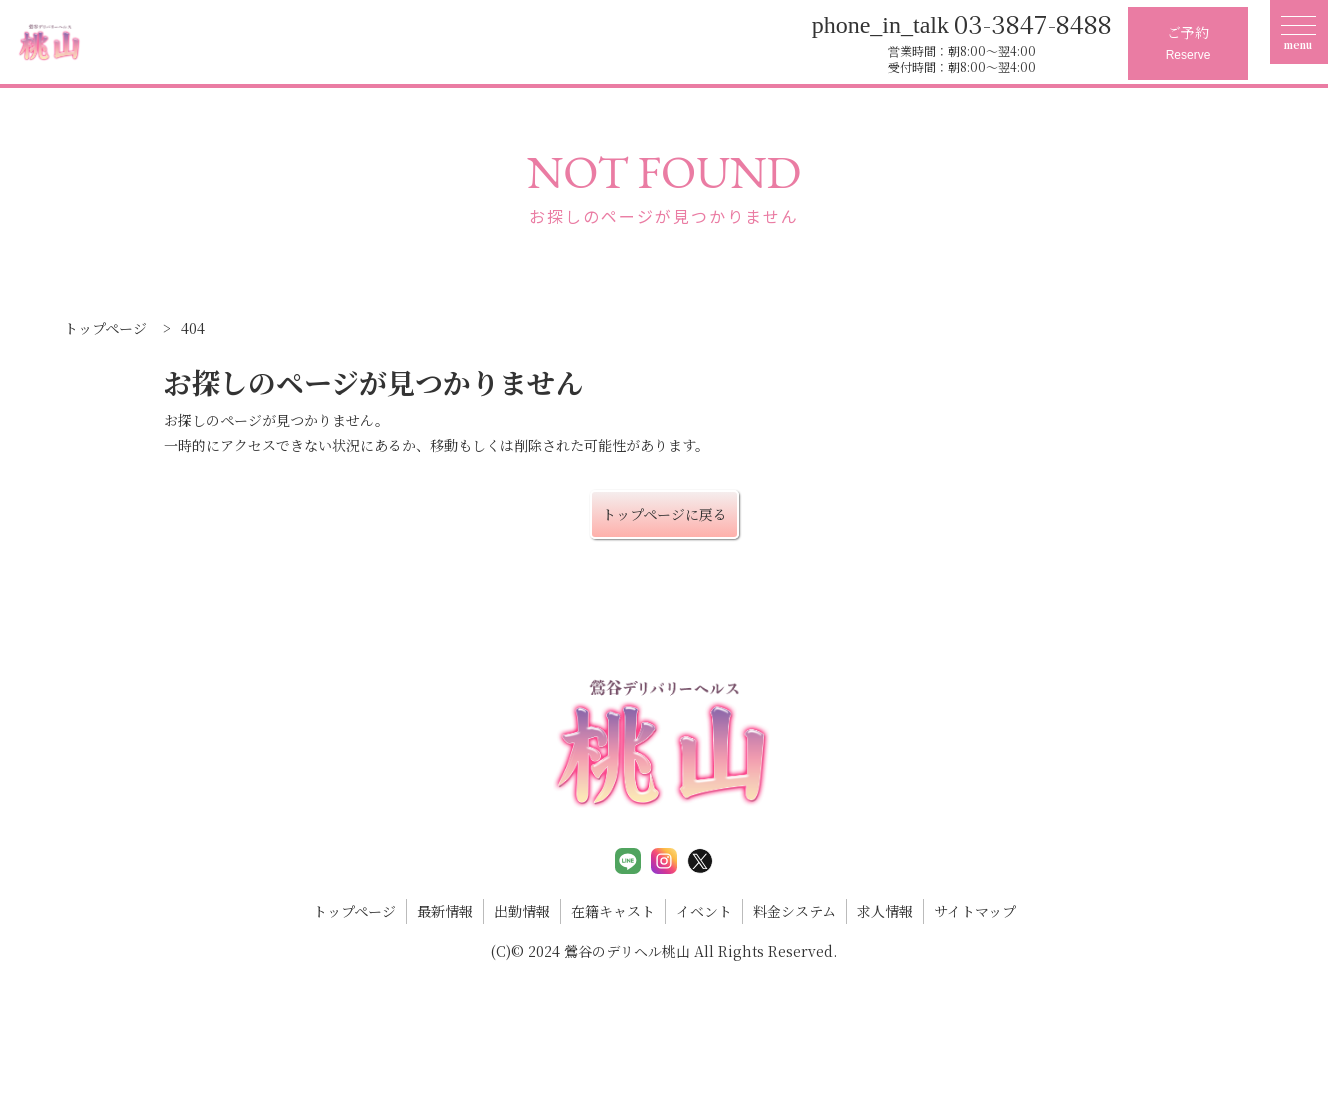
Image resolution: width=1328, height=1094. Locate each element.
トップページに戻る (664, 514)
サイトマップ (975, 911)
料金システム (794, 911)
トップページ (354, 911)
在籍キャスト (613, 911)
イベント (704, 911)
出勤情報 (522, 911)
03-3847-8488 (962, 22)
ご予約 (1188, 44)
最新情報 (445, 911)
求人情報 (885, 911)
